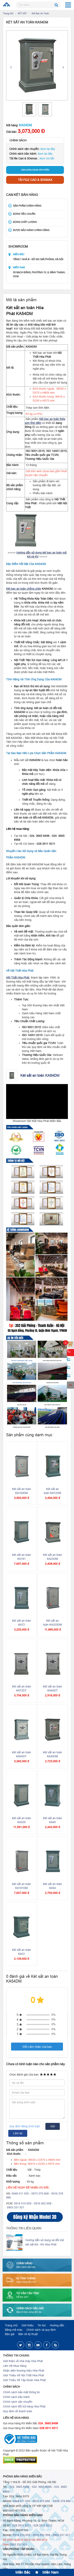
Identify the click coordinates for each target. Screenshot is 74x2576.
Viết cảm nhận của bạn (37, 2046)
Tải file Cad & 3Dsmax (35, 179)
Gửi (52, 2126)
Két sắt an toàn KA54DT (21, 1754)
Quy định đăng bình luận (24, 2126)
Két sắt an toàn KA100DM (21, 1491)
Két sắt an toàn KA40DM (52, 1754)
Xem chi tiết (46, 158)
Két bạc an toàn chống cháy (23, 588)
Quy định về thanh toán (17, 2411)
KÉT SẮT (22, 13)
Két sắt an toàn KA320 (21, 1820)
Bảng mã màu (13, 2329)
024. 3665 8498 (19, 2486)
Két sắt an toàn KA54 (52, 1886)
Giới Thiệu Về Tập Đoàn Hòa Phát (24, 2380)
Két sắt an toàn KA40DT (52, 1688)
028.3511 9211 (21, 2525)
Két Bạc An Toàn (40, 13)
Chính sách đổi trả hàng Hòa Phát (24, 2406)
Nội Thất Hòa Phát (17, 977)
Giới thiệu (28, 2325)
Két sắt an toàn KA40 (52, 1820)
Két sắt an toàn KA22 (21, 1951)
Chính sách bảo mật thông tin (21, 2392)
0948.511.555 (21, 2501)
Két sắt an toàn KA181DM (21, 1886)
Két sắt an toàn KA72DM (52, 1491)
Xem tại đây (47, 149)
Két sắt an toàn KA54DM (39, 1075)
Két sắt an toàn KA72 (21, 1622)
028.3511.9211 (48, 2428)
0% (53, 2014)
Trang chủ (8, 13)
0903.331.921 (15, 2207)
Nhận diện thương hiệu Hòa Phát (23, 2370)
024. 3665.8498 (48, 2423)
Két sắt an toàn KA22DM (52, 1556)
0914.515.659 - (24, 2203)
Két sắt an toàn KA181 (21, 1556)
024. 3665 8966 (42, 2486)
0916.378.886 (62, 2501)
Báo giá (9, 2334)
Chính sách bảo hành (16, 2397)
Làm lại (17, 2133)
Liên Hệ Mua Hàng (14, 2365)
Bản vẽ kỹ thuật (28, 2334)
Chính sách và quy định (41, 2329)
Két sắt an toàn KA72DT (21, 1688)
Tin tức (41, 2325)
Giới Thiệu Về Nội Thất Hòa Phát (23, 2375)
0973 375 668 (40, 2193)
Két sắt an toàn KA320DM (52, 1622)
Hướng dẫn (57, 2325)
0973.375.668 (41, 2501)
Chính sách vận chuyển (17, 2401)
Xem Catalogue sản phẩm (35, 170)
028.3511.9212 (43, 2525)
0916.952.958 (42, 2203)
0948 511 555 (20, 2193)
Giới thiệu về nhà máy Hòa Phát (23, 2361)
